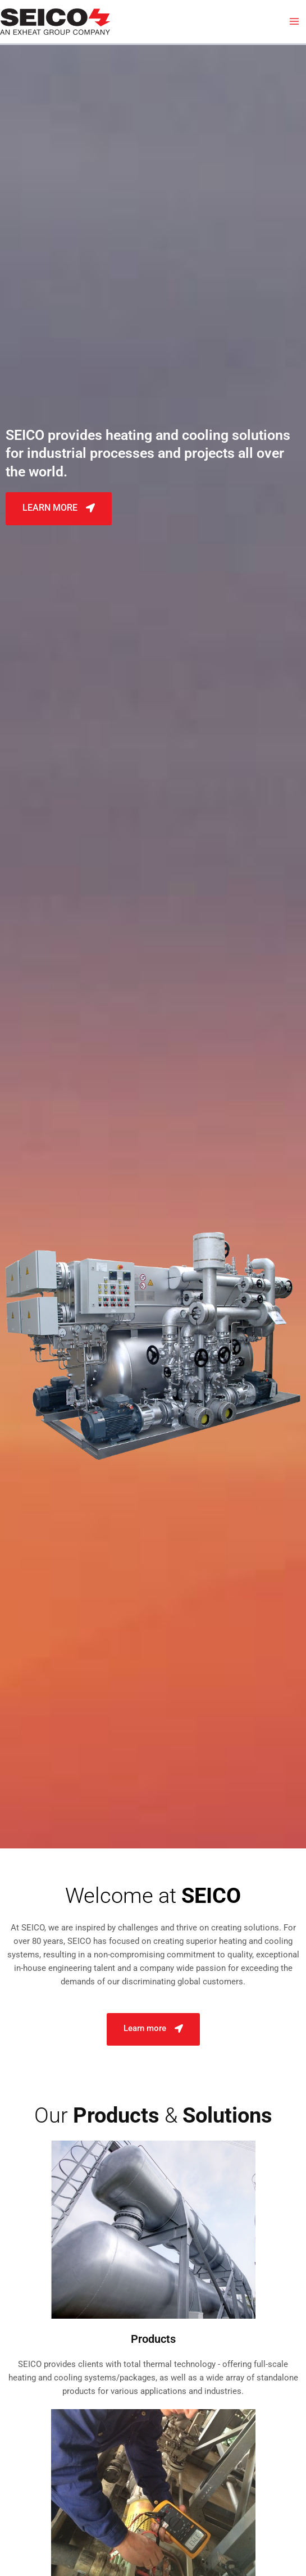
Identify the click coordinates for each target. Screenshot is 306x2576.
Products (153, 2339)
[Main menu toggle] (294, 21)
